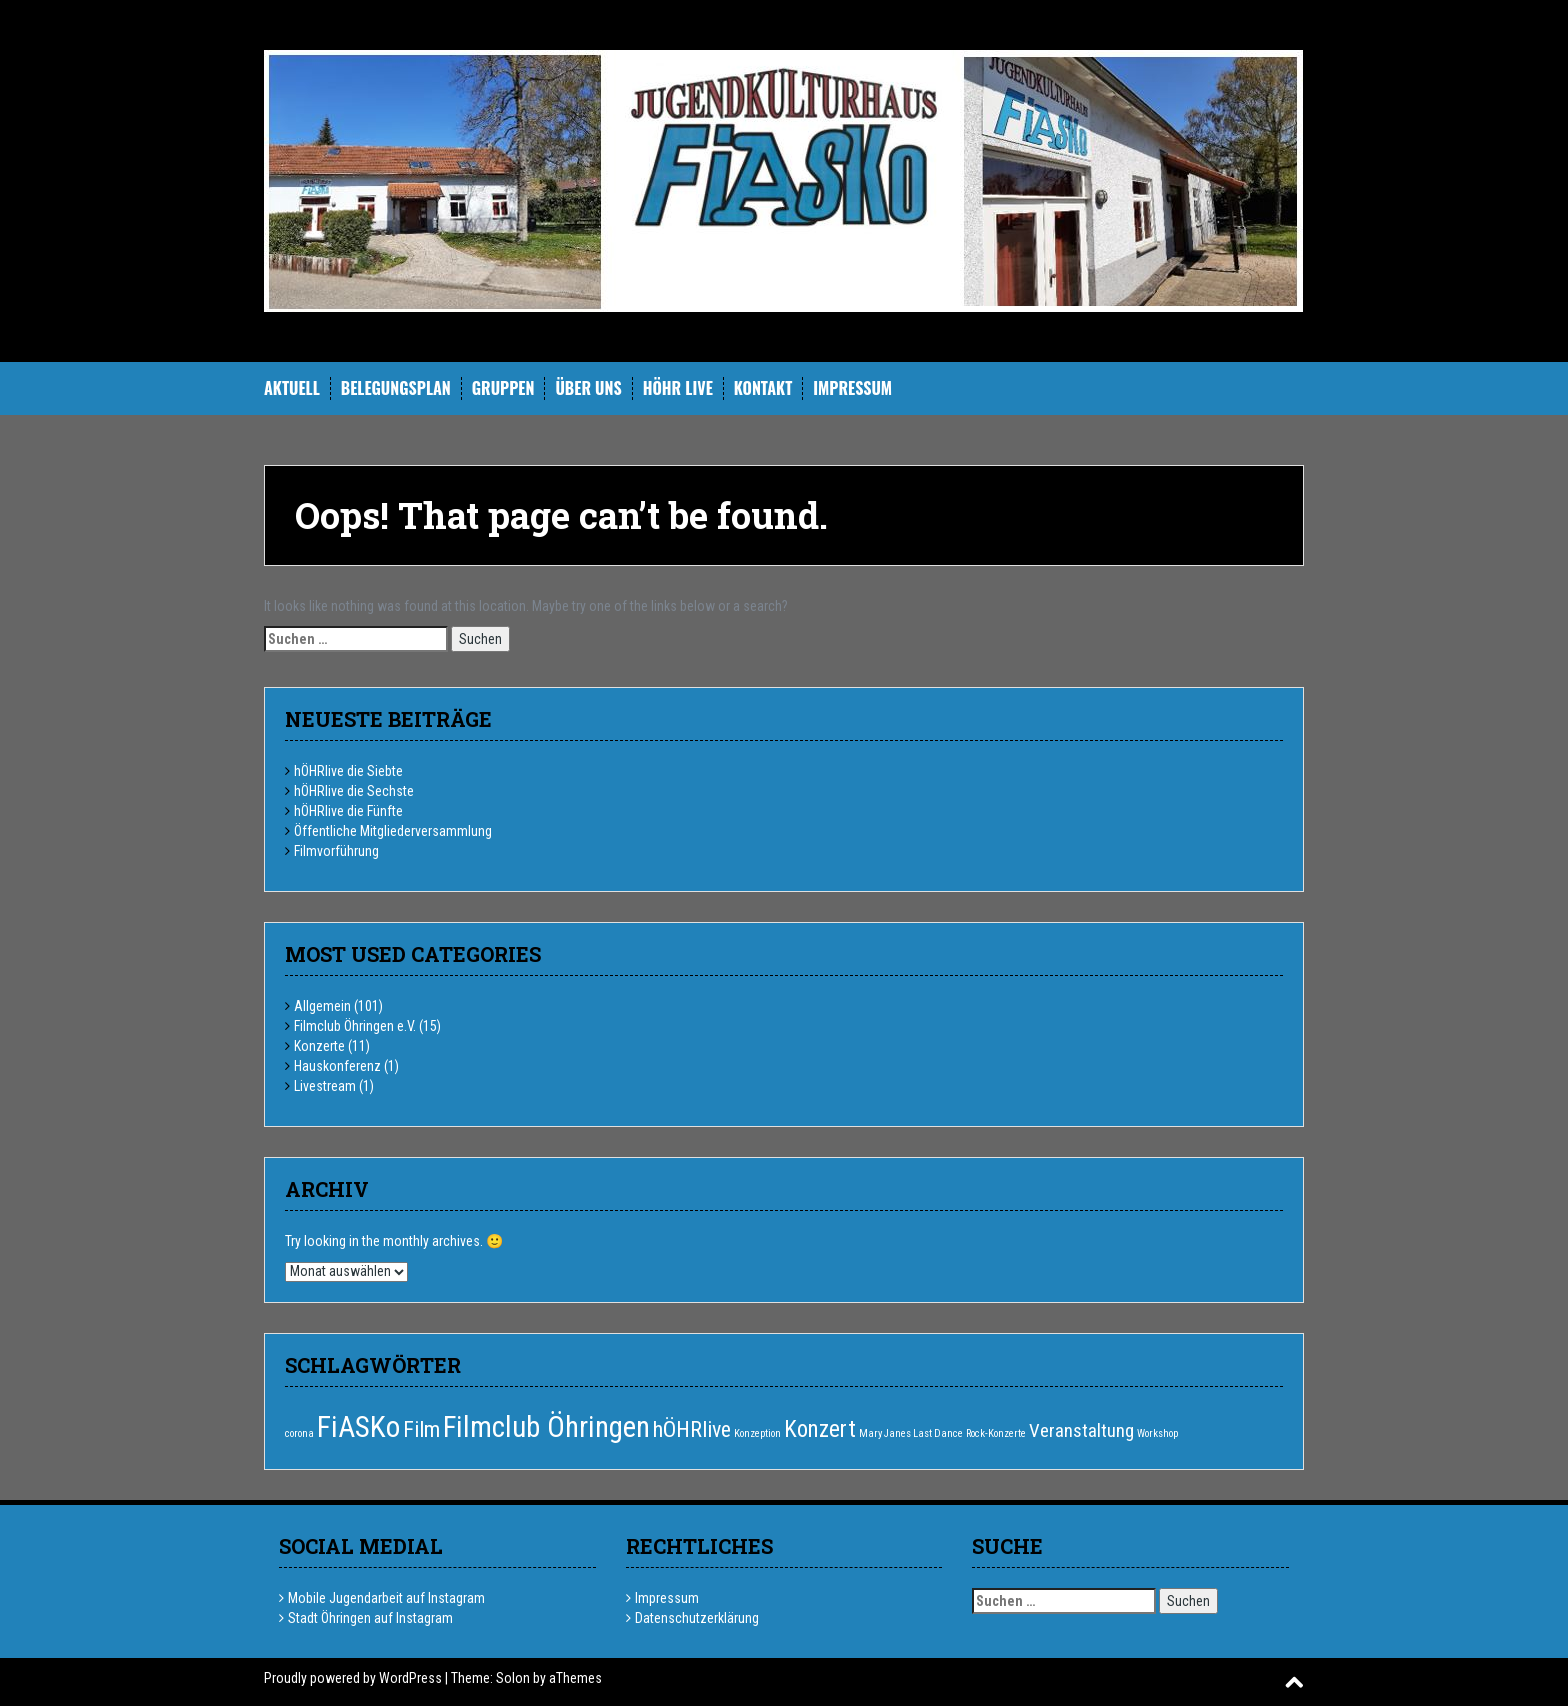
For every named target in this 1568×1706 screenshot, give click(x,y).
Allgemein (322, 1006)
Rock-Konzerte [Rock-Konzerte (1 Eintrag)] (996, 1433)
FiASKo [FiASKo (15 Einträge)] (358, 1427)
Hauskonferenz (337, 1066)
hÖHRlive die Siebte (348, 771)
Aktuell (292, 388)
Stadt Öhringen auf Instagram (370, 1618)
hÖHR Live (678, 388)
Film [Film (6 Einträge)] (421, 1429)
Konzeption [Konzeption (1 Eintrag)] (757, 1433)
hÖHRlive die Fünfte (348, 811)
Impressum (852, 388)
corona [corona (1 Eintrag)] (299, 1433)
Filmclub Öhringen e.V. (355, 1026)
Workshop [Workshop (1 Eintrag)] (1157, 1433)
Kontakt (763, 388)
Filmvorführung (336, 851)
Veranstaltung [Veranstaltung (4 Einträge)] (1081, 1430)
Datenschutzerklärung (697, 1618)
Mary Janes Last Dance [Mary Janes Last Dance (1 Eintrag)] (911, 1433)
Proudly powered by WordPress (353, 1678)
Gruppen (503, 388)
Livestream (325, 1086)
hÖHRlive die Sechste (354, 791)
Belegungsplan (396, 388)
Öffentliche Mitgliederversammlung (393, 831)
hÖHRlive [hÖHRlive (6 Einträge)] (692, 1429)
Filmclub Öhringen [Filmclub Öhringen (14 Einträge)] (546, 1427)
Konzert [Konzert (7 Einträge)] (820, 1429)
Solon (513, 1678)
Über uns (588, 388)
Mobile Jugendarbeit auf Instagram (386, 1598)
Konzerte (319, 1046)
